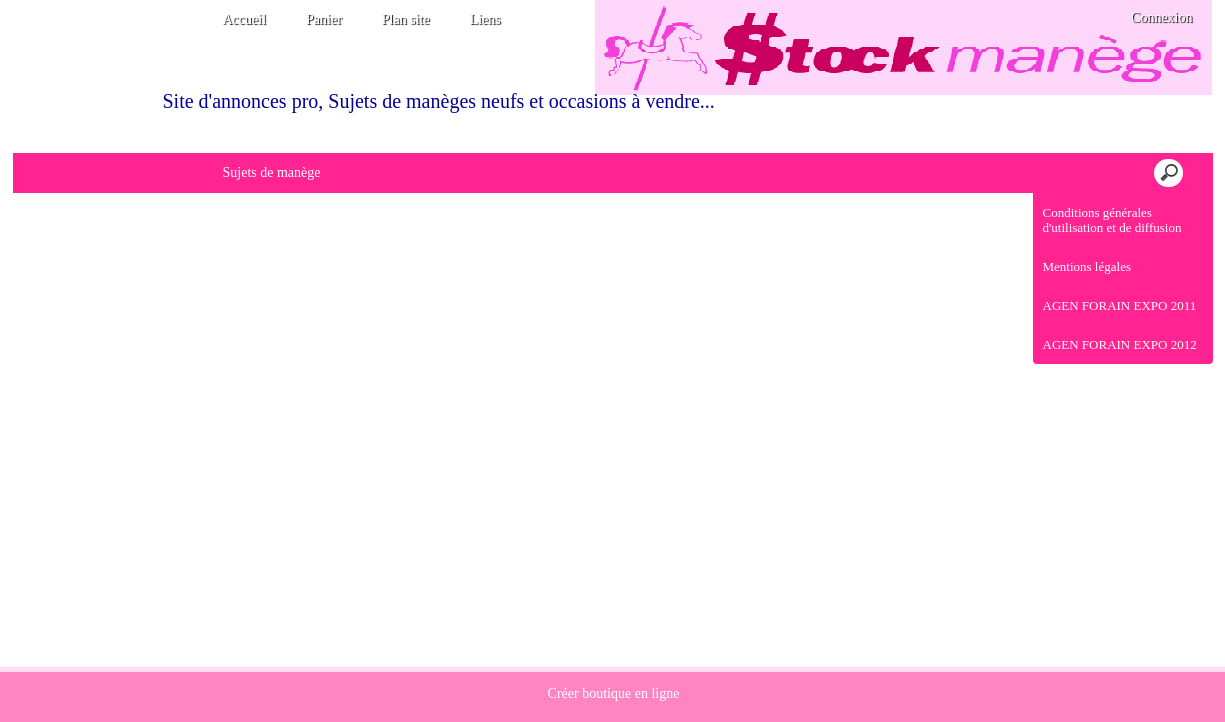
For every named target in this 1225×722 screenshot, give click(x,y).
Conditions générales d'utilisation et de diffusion (1112, 220)
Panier (324, 19)
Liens (485, 19)
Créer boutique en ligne (614, 693)
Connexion (1160, 17)
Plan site (406, 19)
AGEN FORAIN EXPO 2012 (1120, 344)
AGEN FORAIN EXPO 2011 (1120, 305)
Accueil (245, 19)
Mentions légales (1087, 266)
